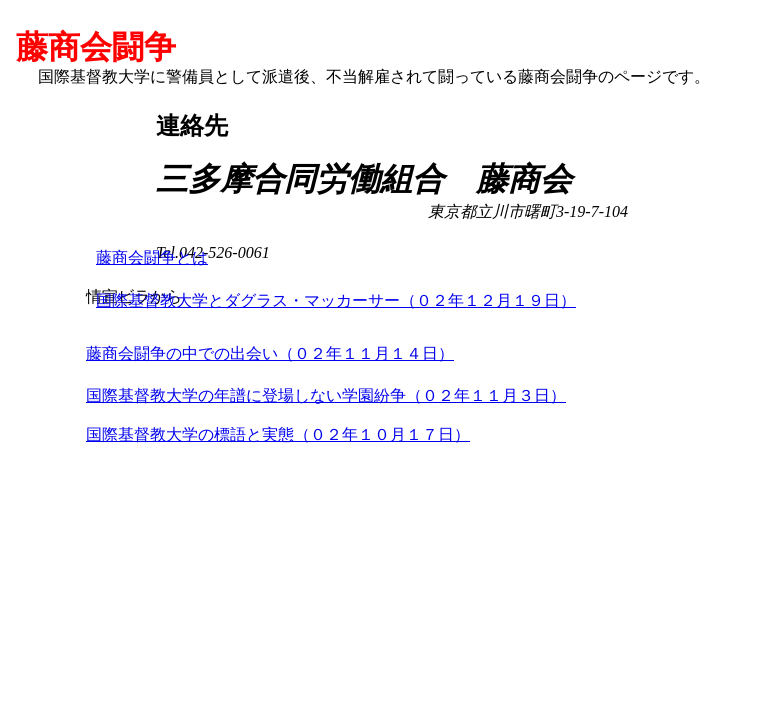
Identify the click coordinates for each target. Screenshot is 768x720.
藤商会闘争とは (152, 257)
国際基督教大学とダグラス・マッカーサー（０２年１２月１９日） (336, 300)
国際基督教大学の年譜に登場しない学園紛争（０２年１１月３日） (326, 395)
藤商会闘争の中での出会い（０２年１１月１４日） (270, 353)
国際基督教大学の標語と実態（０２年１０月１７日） (278, 434)
